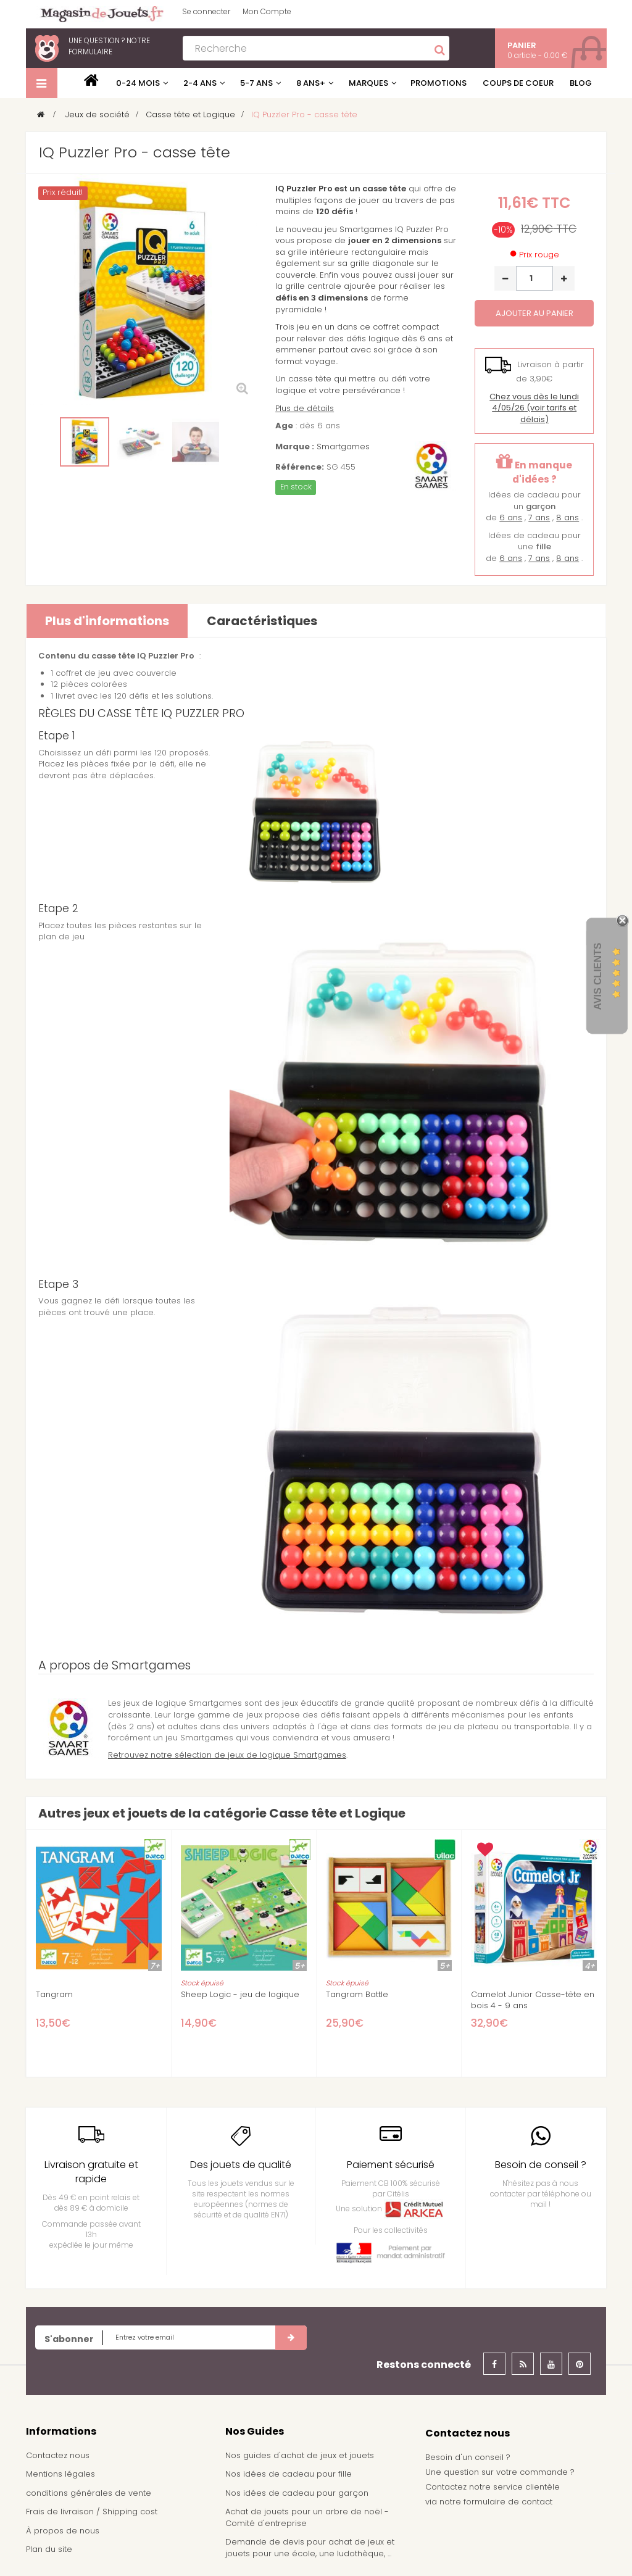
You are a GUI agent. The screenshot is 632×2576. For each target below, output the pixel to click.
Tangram (54, 1994)
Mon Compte (267, 11)
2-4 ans (200, 83)
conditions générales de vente (88, 2493)
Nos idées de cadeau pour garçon (296, 2493)
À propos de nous (62, 2531)
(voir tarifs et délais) (534, 408)
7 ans (539, 517)
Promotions (438, 83)
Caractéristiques (262, 620)
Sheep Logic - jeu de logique (240, 1994)
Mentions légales (60, 2474)
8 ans (567, 517)
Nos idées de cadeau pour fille (288, 2474)
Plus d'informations (107, 620)
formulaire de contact (508, 2501)
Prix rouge (539, 254)
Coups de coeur (518, 83)
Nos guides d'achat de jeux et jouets (299, 2455)
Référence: (299, 467)
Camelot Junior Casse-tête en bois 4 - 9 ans (532, 2000)
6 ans (510, 517)
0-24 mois (138, 83)
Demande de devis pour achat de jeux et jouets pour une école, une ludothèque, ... (309, 2547)
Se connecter (206, 11)
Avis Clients (597, 976)
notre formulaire (109, 46)
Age (284, 425)
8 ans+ (310, 83)
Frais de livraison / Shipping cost (91, 2511)
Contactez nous (57, 2455)
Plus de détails (304, 408)
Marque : (294, 446)
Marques (368, 83)
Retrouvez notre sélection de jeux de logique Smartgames (227, 1755)
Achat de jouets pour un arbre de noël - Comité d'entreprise (307, 2517)
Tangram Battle (357, 1994)
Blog (581, 83)
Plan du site (49, 2549)
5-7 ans (256, 83)
